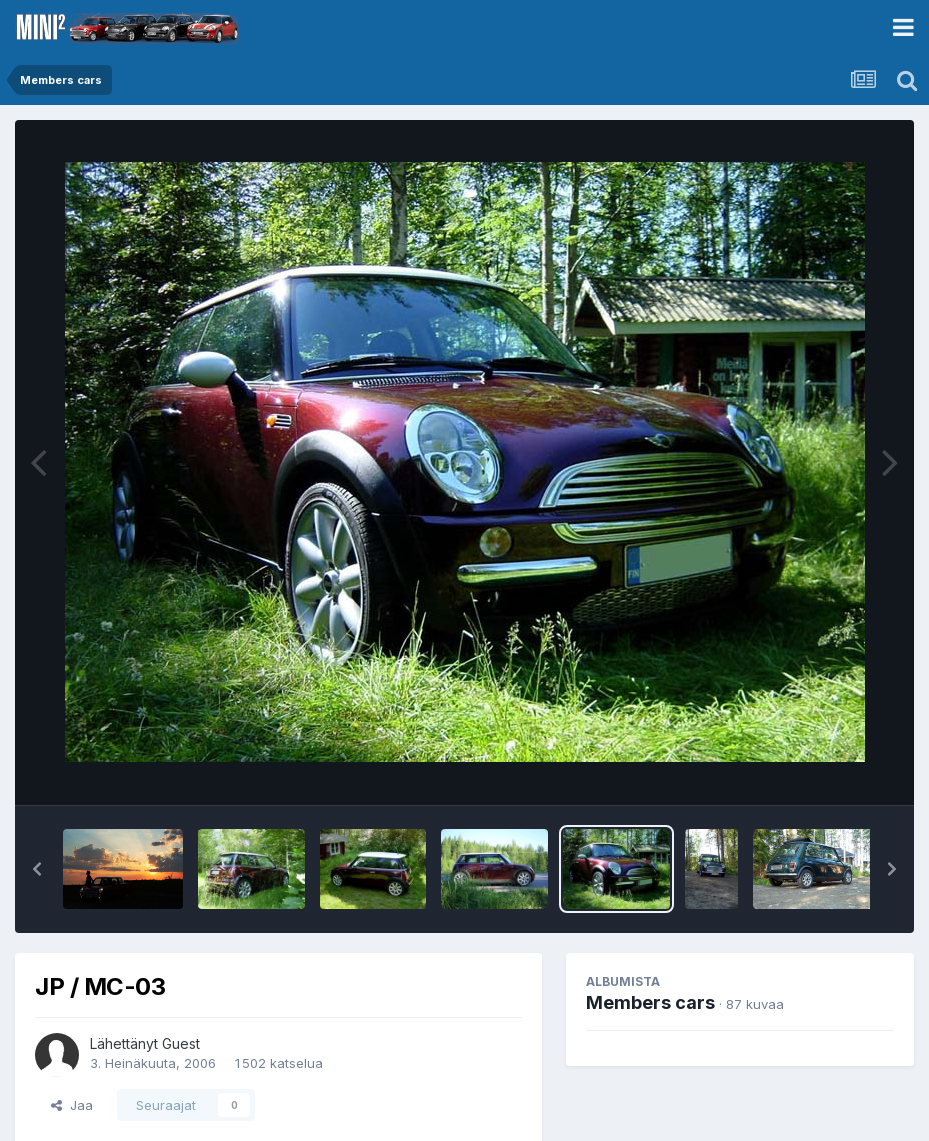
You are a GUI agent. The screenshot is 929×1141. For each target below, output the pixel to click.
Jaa (72, 1105)
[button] (37, 869)
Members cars (650, 1002)
